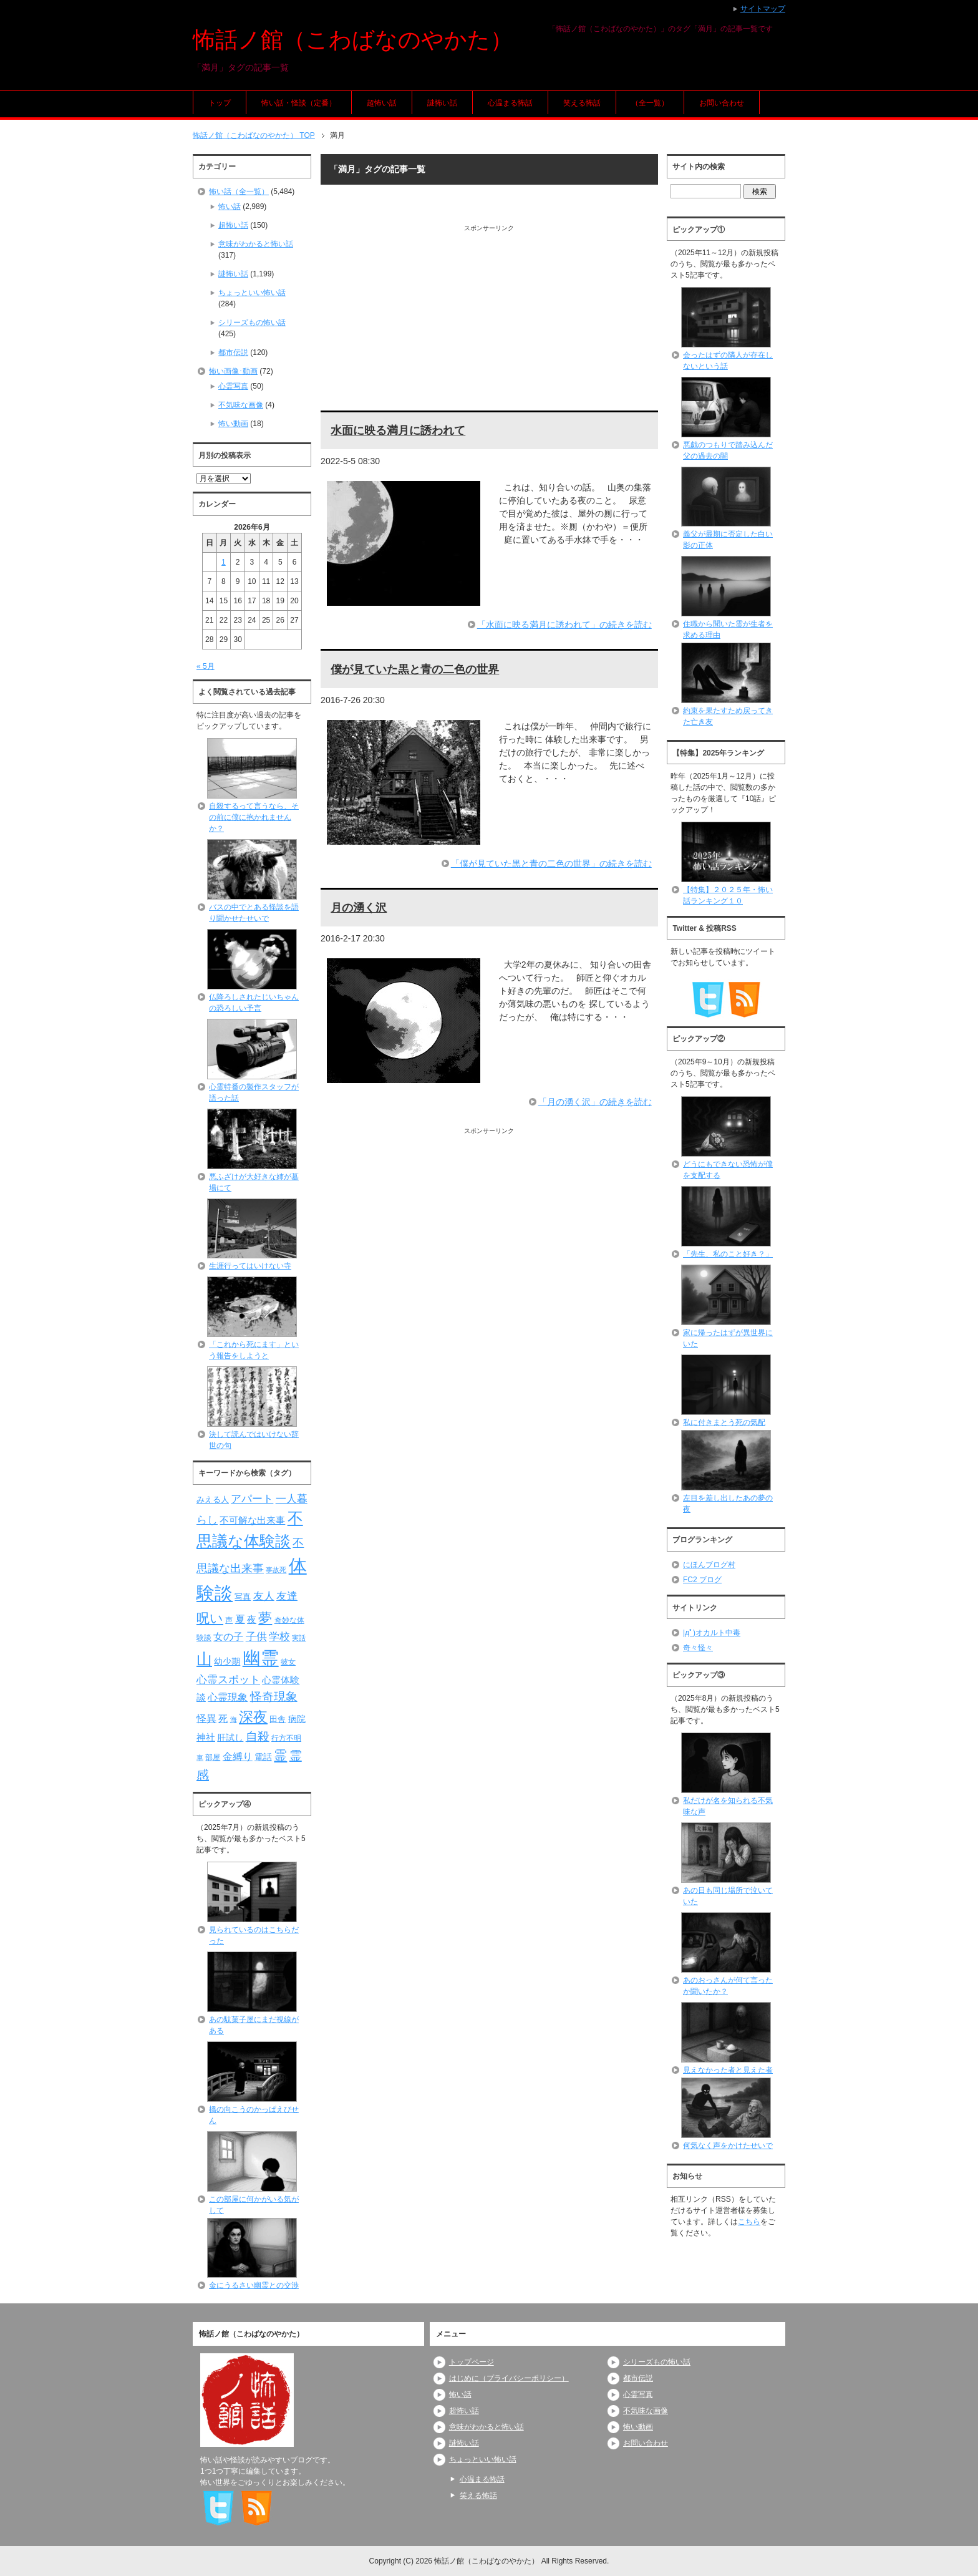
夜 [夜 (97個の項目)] (251, 1620)
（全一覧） (650, 103)
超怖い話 (382, 103)
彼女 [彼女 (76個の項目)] (288, 1662)
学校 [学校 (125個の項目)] (279, 1636)
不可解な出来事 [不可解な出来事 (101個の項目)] (252, 1520)
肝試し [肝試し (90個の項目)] (230, 1737)
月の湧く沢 (359, 908)
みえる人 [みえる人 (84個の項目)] (212, 1499)
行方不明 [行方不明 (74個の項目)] (286, 1738)
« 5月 (205, 666)
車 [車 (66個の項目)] (199, 1757)
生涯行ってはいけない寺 (250, 1265)
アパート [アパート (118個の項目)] (252, 1499)
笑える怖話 (582, 103)
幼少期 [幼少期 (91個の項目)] (227, 1661)
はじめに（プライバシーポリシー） (509, 2378)
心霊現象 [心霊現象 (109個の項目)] (228, 1697)
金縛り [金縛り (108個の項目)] (238, 1756)
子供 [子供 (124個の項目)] (256, 1636)
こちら (749, 2221)
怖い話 (229, 206)
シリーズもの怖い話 (252, 322)
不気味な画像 (240, 405)
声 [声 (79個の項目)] (229, 1620)
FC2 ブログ (702, 1579)
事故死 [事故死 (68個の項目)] (276, 1569)
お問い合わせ (721, 103)
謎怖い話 (442, 103)
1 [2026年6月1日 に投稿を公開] (223, 562)
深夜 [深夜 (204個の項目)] (253, 1717)
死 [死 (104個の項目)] (223, 1718)
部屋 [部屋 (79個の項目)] (212, 1757)
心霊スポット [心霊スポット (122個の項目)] (228, 1679)
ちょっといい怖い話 (252, 292)
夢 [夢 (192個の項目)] (265, 1618)
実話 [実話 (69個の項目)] (299, 1637)
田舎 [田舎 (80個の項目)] (277, 1719)
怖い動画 (233, 423)
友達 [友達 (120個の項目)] (287, 1596)
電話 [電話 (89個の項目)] (263, 1757)
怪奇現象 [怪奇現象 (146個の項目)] (274, 1696)
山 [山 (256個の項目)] (204, 1659)
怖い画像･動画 (233, 371)
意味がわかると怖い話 (255, 244)
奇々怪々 (698, 1647)
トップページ (471, 2362)
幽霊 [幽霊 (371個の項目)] (261, 1658)
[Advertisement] (489, 320)
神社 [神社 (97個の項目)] (205, 1737)
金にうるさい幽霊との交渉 (254, 2285)
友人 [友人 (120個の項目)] (263, 1596)
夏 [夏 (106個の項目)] (240, 1619)
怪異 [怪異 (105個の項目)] (206, 1718)
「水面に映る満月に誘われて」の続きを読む (564, 624)
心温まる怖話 (510, 103)
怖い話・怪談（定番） (298, 103)
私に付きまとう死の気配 (724, 1422)
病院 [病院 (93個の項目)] (297, 1719)
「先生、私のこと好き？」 (728, 1254)
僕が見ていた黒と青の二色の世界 (415, 669)
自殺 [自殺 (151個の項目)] (257, 1736)
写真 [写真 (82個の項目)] (243, 1596)
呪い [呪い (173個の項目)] (209, 1618)
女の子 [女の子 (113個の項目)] (228, 1636)
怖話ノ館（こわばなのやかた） (353, 39)
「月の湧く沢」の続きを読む (595, 1102)
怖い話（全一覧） (239, 191)
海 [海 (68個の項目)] (233, 1719)
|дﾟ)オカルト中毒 (711, 1632)
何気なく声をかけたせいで (728, 2145)
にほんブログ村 (709, 1564)
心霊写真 (233, 386)
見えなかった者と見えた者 (728, 2070)
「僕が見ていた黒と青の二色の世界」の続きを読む (551, 863)
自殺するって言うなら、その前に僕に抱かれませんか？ (254, 817)
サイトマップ (762, 8)
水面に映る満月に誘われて (398, 430)
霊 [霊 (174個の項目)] (280, 1755)
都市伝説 (233, 352)
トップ (219, 103)
